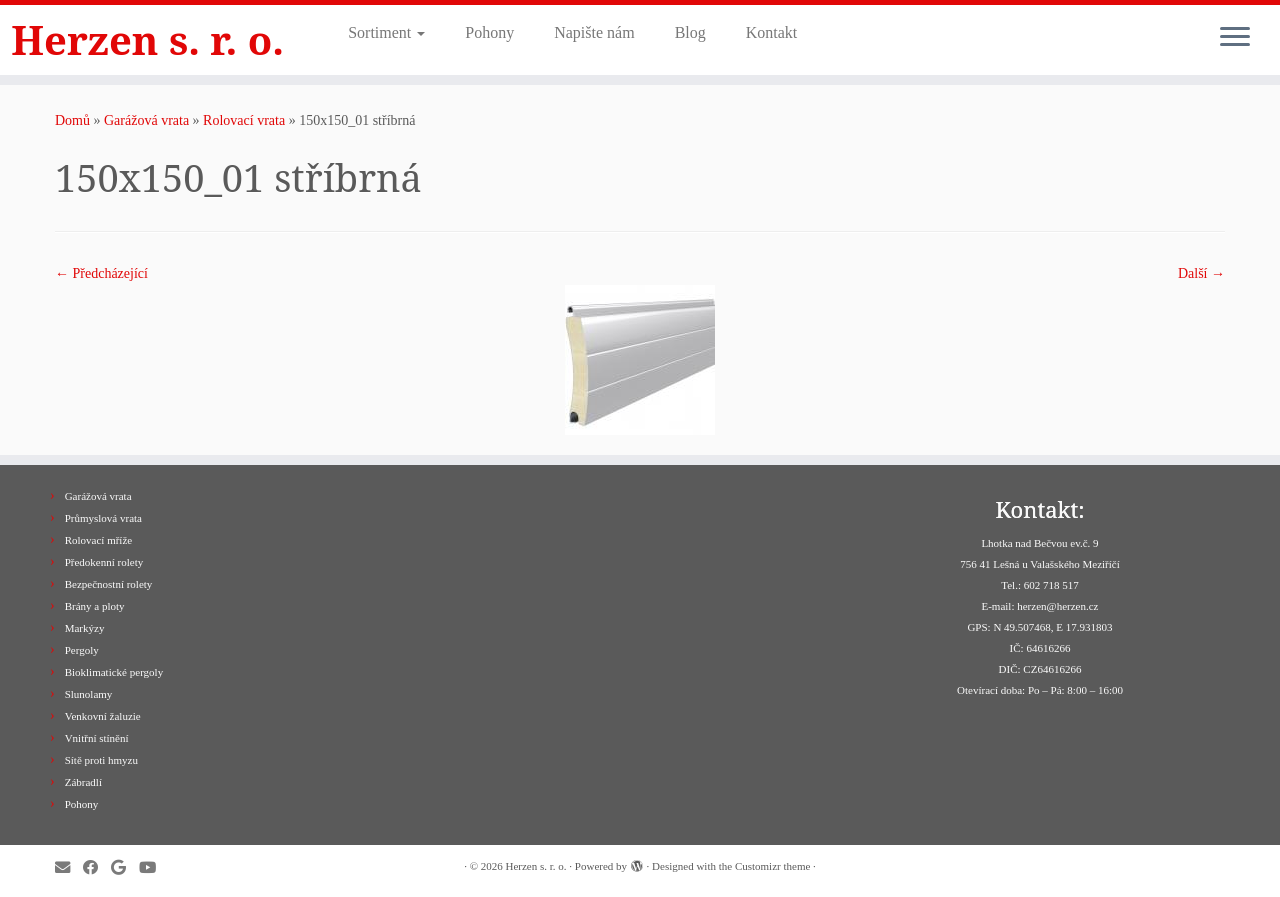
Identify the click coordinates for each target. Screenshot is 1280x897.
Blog (690, 32)
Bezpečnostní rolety (109, 584)
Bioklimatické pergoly (114, 672)
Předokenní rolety (104, 562)
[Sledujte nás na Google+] (125, 867)
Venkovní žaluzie (103, 716)
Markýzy (85, 628)
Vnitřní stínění (97, 738)
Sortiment (386, 32)
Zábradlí (83, 782)
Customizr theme (772, 866)
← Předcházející (101, 273)
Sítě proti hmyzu (101, 760)
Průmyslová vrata (103, 518)
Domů (72, 120)
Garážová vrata (146, 120)
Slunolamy (89, 694)
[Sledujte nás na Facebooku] (97, 867)
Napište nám (594, 32)
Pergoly (82, 650)
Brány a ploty (95, 606)
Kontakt (772, 32)
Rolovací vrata (244, 120)
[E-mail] (69, 867)
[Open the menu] (1235, 38)
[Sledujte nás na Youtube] (154, 867)
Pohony (489, 32)
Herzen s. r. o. (147, 40)
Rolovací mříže (99, 540)
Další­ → (1201, 273)
